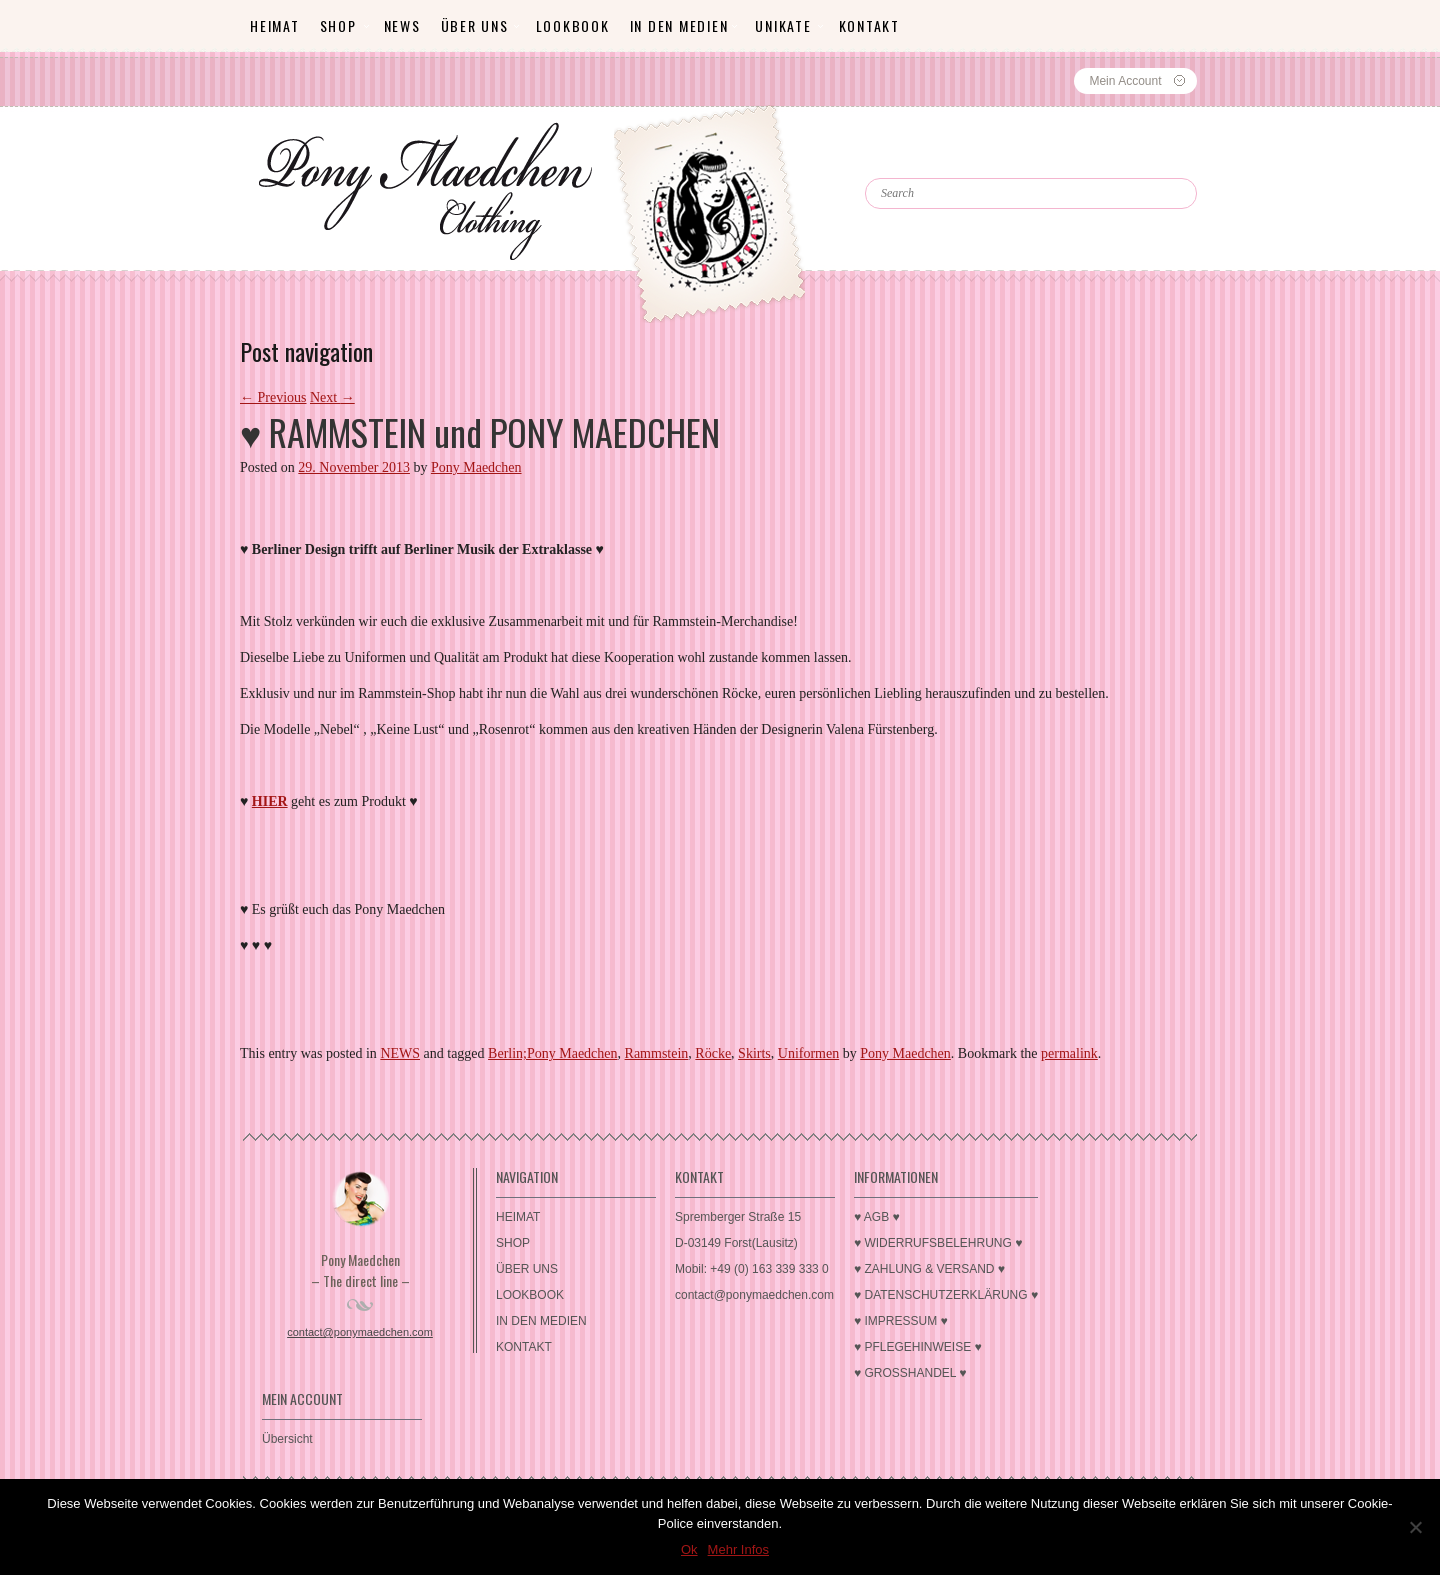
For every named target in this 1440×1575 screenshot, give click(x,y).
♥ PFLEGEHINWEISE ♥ (918, 1347)
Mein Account (1125, 81)
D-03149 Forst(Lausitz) (736, 1243)
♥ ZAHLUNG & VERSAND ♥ (929, 1269)
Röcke (713, 1053)
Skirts (754, 1053)
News (402, 25)
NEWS (400, 1053)
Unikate (783, 25)
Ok (689, 1549)
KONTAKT (869, 25)
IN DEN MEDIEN (679, 25)
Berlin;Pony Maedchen (552, 1053)
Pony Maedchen (476, 467)
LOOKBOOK (573, 25)
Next (332, 397)
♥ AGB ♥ (877, 1217)
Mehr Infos (738, 1549)
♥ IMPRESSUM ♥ (901, 1321)
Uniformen (808, 1053)
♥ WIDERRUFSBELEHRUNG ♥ (938, 1243)
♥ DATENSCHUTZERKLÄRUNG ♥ (946, 1295)
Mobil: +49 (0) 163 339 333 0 (752, 1269)
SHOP (338, 25)
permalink (1069, 1053)
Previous (273, 397)
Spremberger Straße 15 (738, 1217)
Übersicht (287, 1439)
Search (909, 160)
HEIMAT (275, 25)
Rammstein (657, 1053)
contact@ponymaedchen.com (360, 1332)
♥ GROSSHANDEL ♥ (910, 1373)
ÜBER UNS (475, 25)
